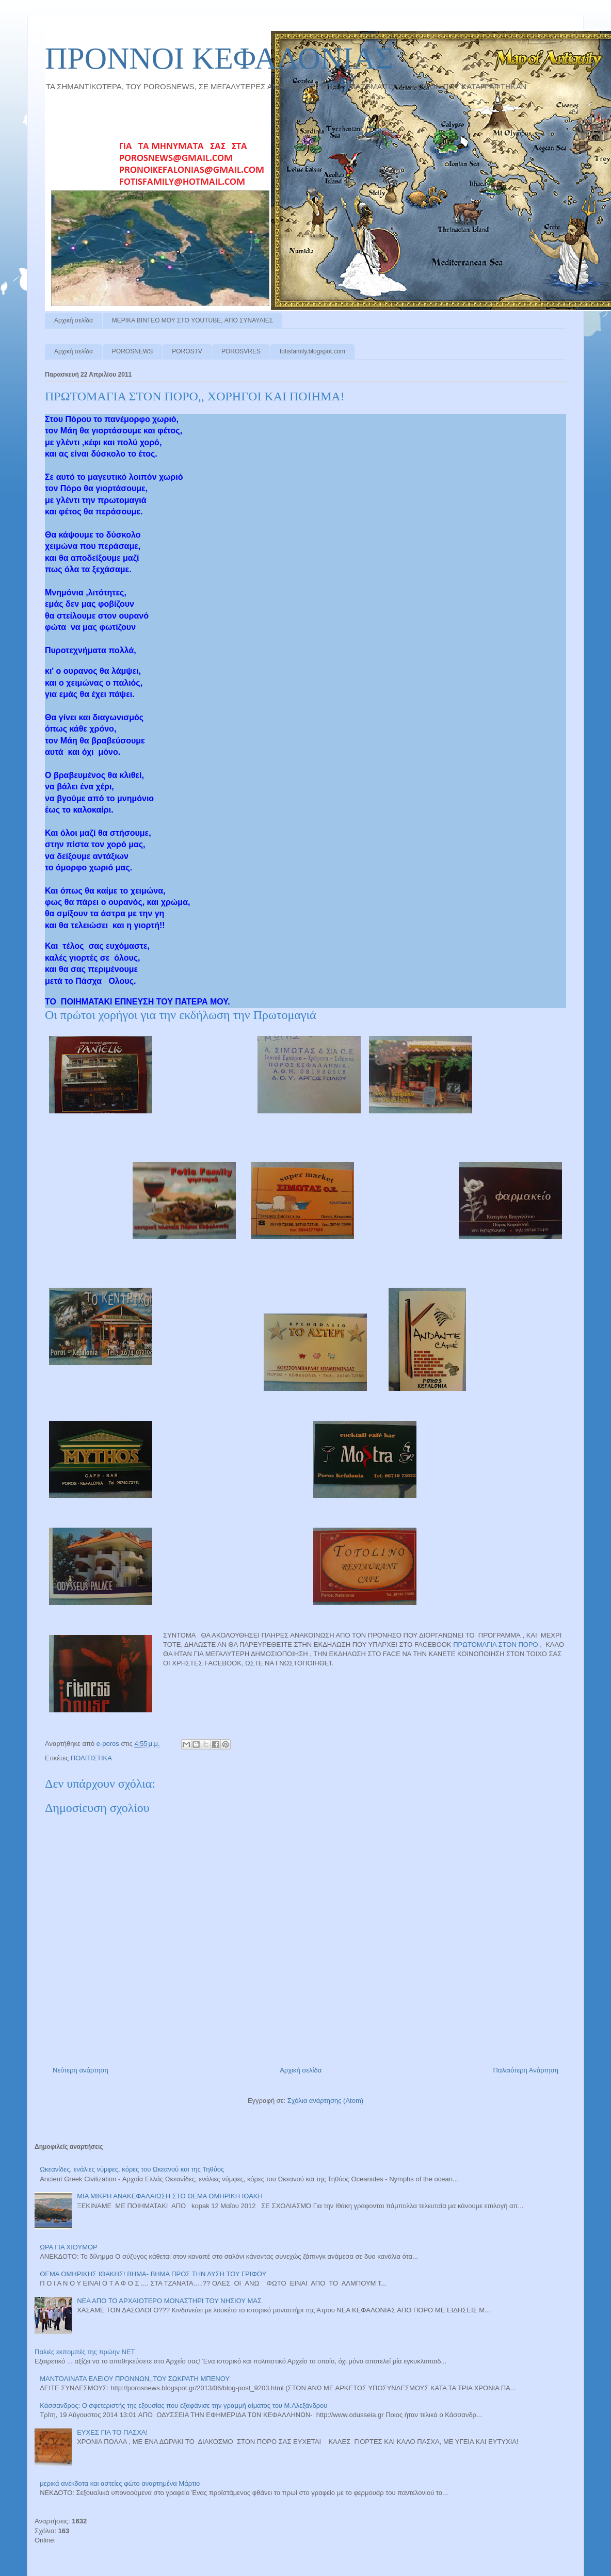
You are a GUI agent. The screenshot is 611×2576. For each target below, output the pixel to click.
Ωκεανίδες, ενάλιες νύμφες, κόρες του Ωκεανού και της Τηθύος (132, 2169)
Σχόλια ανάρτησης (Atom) (325, 2100)
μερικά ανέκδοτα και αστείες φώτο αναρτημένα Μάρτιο (120, 2483)
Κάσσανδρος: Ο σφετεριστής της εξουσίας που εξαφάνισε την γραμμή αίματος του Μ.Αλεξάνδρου (183, 2405)
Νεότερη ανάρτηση (80, 2070)
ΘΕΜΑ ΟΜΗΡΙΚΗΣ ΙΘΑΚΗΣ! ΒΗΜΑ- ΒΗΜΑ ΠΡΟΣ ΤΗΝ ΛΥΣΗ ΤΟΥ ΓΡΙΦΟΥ (153, 2274)
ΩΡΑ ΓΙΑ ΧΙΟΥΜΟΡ (69, 2247)
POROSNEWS (132, 351)
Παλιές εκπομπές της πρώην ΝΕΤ (85, 2352)
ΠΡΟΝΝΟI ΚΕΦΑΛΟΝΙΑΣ (219, 58)
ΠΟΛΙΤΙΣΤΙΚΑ (91, 1758)
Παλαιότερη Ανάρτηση (525, 2070)
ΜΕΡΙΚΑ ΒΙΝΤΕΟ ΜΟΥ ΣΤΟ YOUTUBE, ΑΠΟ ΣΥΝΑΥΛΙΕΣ (192, 320)
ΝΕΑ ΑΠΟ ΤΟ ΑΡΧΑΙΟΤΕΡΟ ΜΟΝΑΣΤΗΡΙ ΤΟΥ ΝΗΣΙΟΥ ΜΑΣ (169, 2301)
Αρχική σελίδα (73, 320)
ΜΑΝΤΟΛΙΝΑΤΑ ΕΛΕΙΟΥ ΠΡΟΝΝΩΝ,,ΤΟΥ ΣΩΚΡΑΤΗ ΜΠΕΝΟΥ (135, 2379)
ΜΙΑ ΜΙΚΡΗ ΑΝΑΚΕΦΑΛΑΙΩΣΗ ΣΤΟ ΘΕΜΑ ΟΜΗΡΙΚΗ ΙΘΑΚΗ (170, 2196)
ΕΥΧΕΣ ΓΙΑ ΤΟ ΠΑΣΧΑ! (112, 2432)
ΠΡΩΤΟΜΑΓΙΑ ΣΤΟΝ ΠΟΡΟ (495, 1644)
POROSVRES (241, 351)
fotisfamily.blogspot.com (312, 351)
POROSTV (187, 351)
